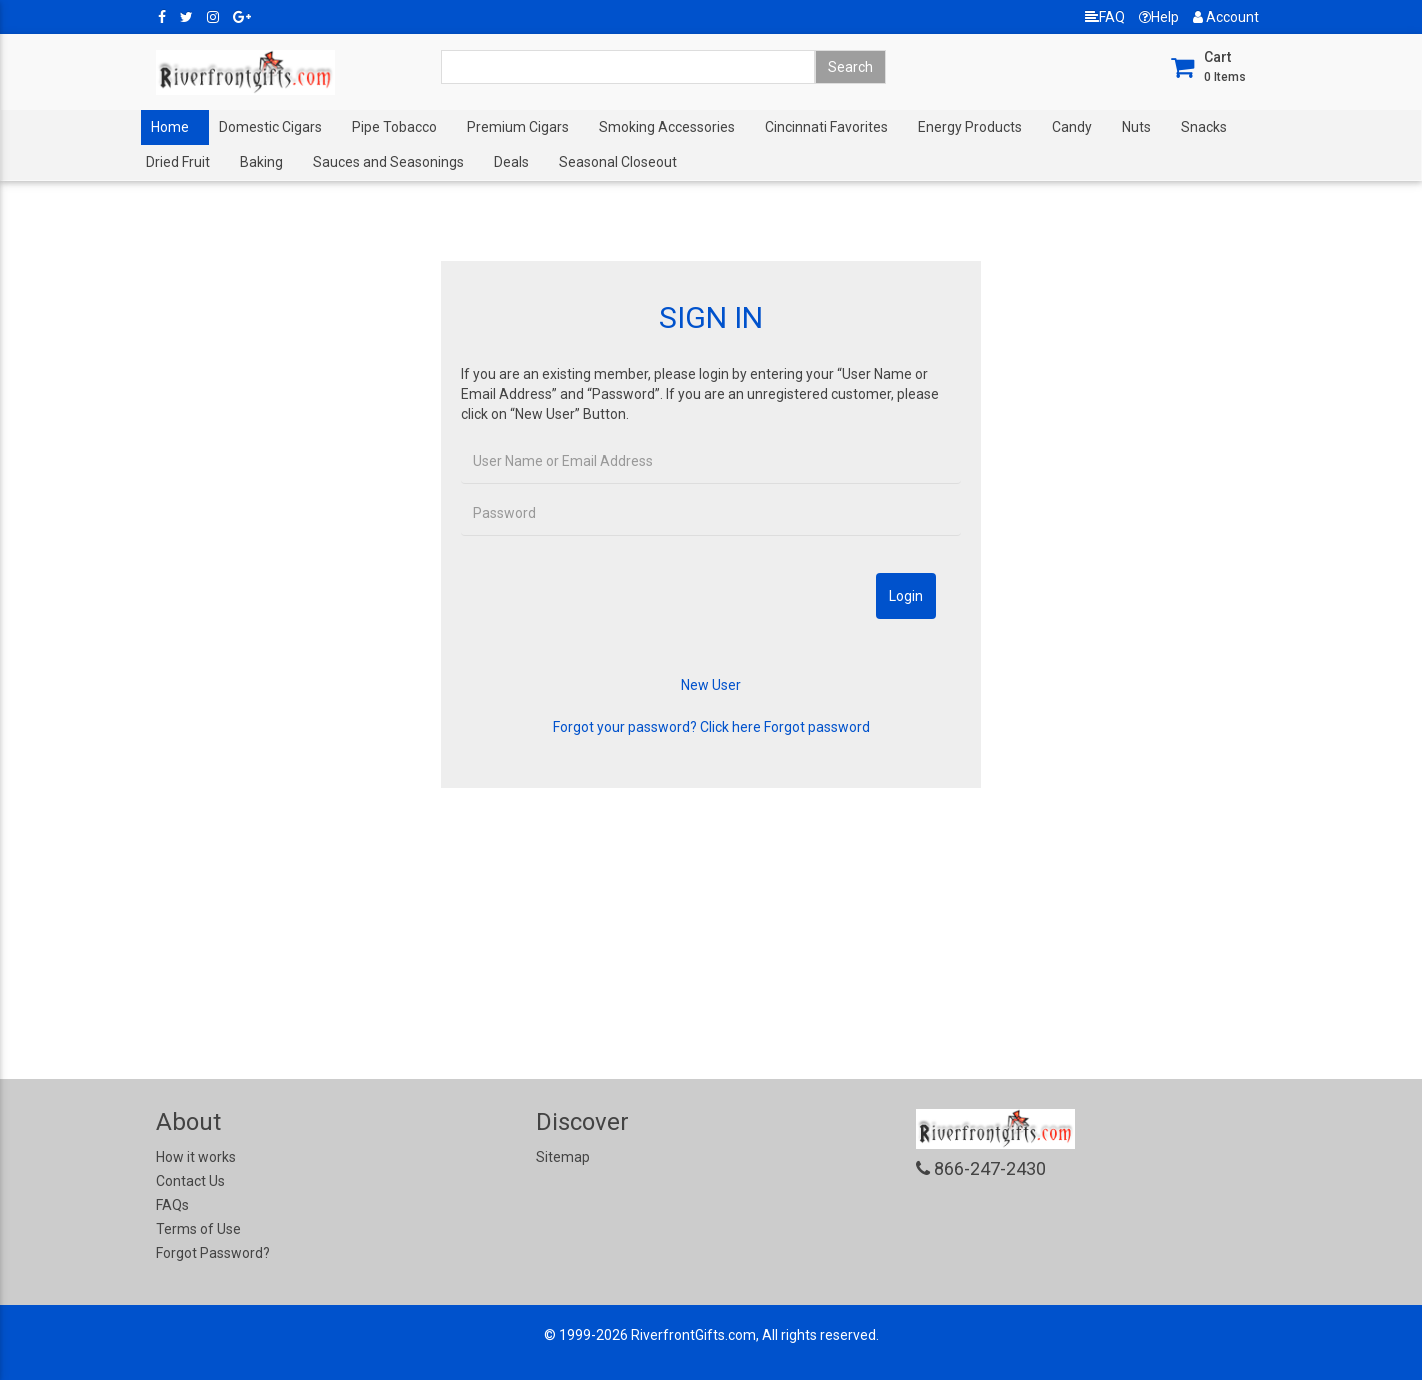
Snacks (1204, 127)
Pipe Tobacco (394, 127)
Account (1226, 17)
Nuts (1136, 127)
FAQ (1105, 17)
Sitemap (563, 1157)
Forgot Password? (213, 1253)
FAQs (172, 1205)
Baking (261, 162)
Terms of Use (198, 1229)
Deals (511, 162)
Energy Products (970, 127)
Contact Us (190, 1181)
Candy (1072, 127)
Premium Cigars (518, 127)
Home (170, 127)
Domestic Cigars (270, 127)
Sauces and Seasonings (388, 162)
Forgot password (817, 727)
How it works (196, 1157)
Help (1159, 17)
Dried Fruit (178, 162)
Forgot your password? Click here (657, 727)
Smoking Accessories (667, 127)
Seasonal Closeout (618, 162)
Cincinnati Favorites (826, 127)
